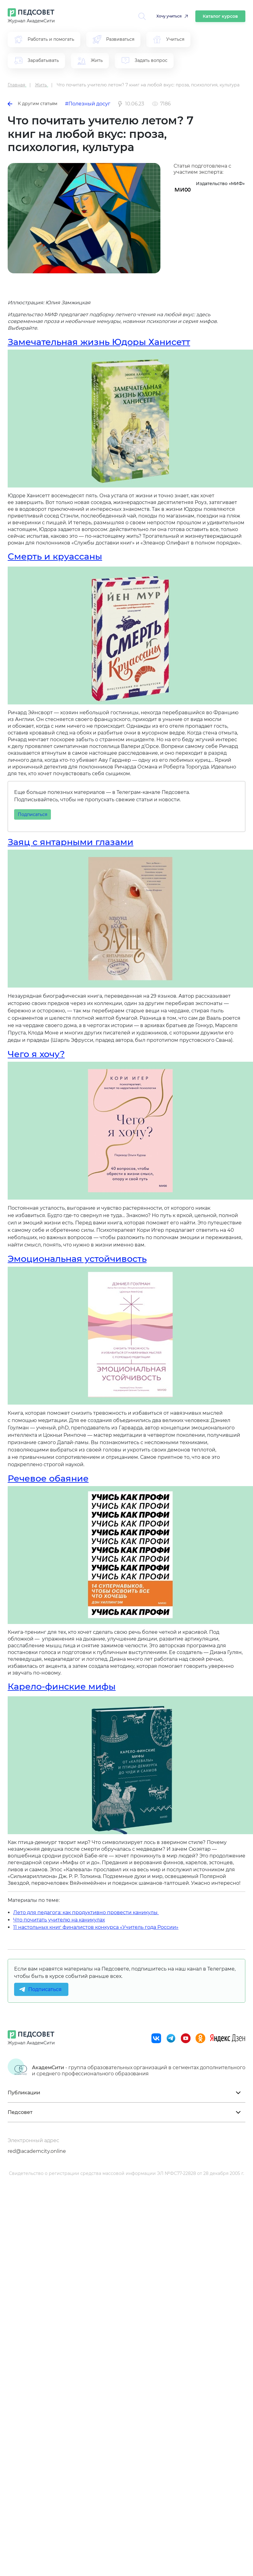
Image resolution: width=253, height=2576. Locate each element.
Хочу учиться (169, 16)
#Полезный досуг (87, 104)
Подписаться (32, 814)
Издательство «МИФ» (220, 183)
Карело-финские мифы (62, 1686)
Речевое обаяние (48, 1478)
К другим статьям (32, 103)
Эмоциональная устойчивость (77, 1258)
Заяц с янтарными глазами (70, 842)
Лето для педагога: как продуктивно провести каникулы (86, 1912)
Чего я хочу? (36, 1054)
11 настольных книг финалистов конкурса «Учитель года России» (95, 1927)
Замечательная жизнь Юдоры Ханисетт (99, 341)
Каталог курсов (220, 16)
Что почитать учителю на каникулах (59, 1920)
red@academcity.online (37, 2151)
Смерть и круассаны (55, 556)
